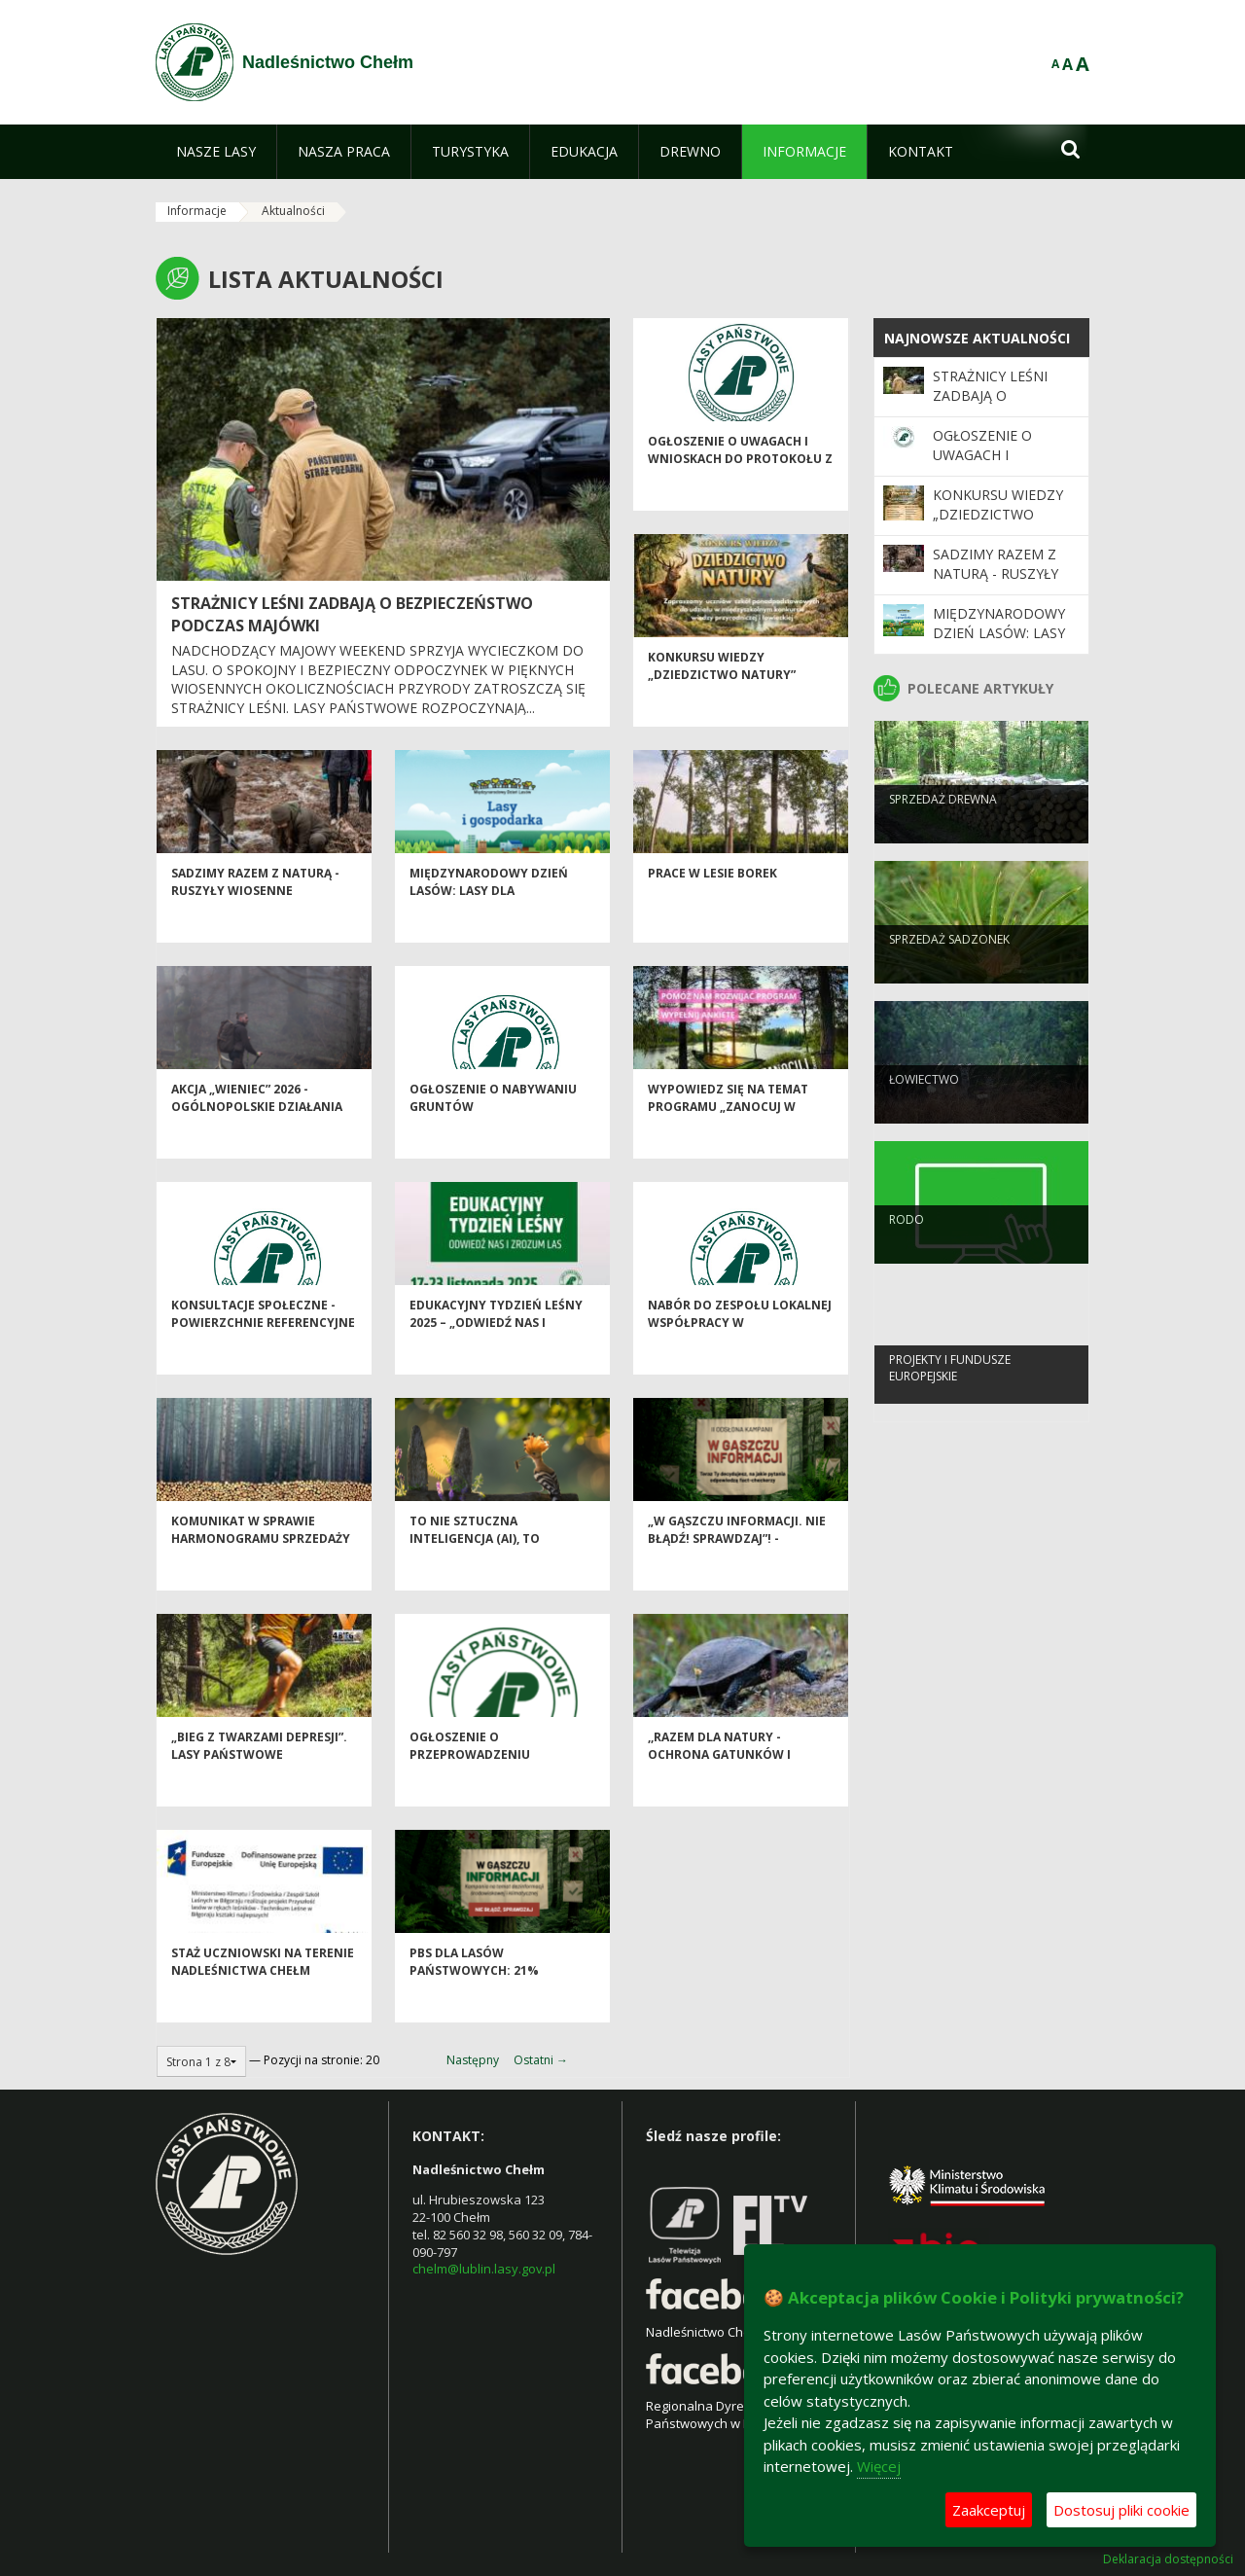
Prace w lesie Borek (712, 910)
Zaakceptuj (988, 2510)
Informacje (197, 210)
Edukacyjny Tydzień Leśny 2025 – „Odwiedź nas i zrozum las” (496, 1359)
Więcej (879, 2466)
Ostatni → (541, 2060)
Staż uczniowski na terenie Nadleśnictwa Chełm (262, 1998)
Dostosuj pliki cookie (1121, 2510)
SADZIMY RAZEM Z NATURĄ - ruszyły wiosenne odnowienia (255, 927)
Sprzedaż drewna (943, 831)
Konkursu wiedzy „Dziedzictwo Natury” (722, 702)
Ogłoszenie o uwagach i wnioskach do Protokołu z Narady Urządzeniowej (740, 495)
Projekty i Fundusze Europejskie (950, 1399)
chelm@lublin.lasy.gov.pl (483, 2268)
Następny (472, 2060)
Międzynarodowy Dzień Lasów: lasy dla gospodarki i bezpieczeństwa (488, 935)
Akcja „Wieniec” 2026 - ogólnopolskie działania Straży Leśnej (256, 1143)
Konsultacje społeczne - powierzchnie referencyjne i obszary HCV (263, 1359)
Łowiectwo (924, 1111)
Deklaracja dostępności (1168, 2559)
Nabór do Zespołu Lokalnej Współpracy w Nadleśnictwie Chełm (740, 1359)
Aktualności (293, 210)
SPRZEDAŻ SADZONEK (949, 971)
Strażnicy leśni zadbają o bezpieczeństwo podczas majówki (997, 406)
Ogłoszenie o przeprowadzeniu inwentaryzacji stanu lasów (483, 1799)
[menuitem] (216, 152)
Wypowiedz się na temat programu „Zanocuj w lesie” (728, 1143)
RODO (906, 1251)
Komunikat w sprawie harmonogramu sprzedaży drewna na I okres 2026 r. (260, 1575)
